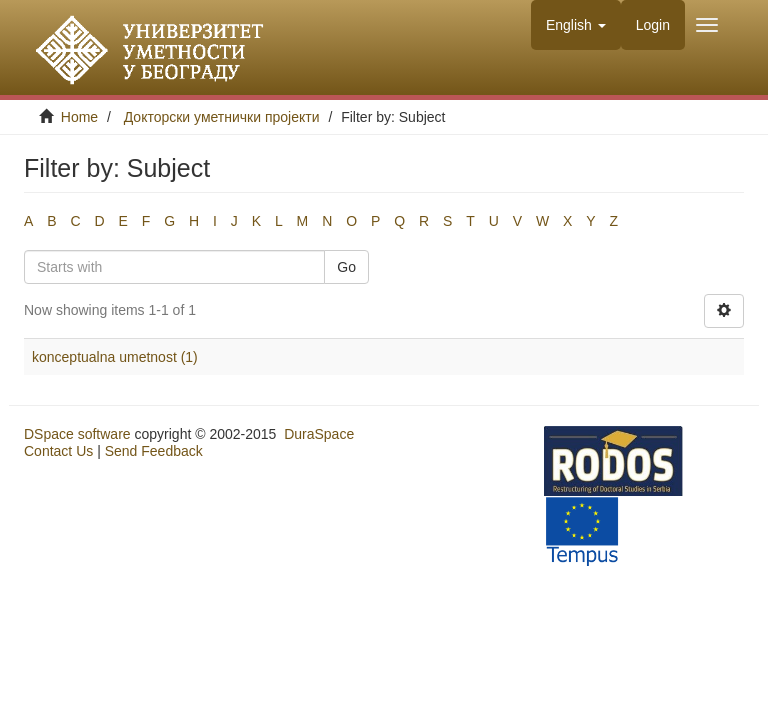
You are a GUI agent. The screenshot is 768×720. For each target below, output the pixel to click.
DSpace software (77, 434)
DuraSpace (319, 434)
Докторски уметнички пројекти (222, 117)
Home (79, 117)
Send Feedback (154, 451)
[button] (576, 25)
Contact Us (58, 451)
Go (346, 267)
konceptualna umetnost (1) (115, 357)
